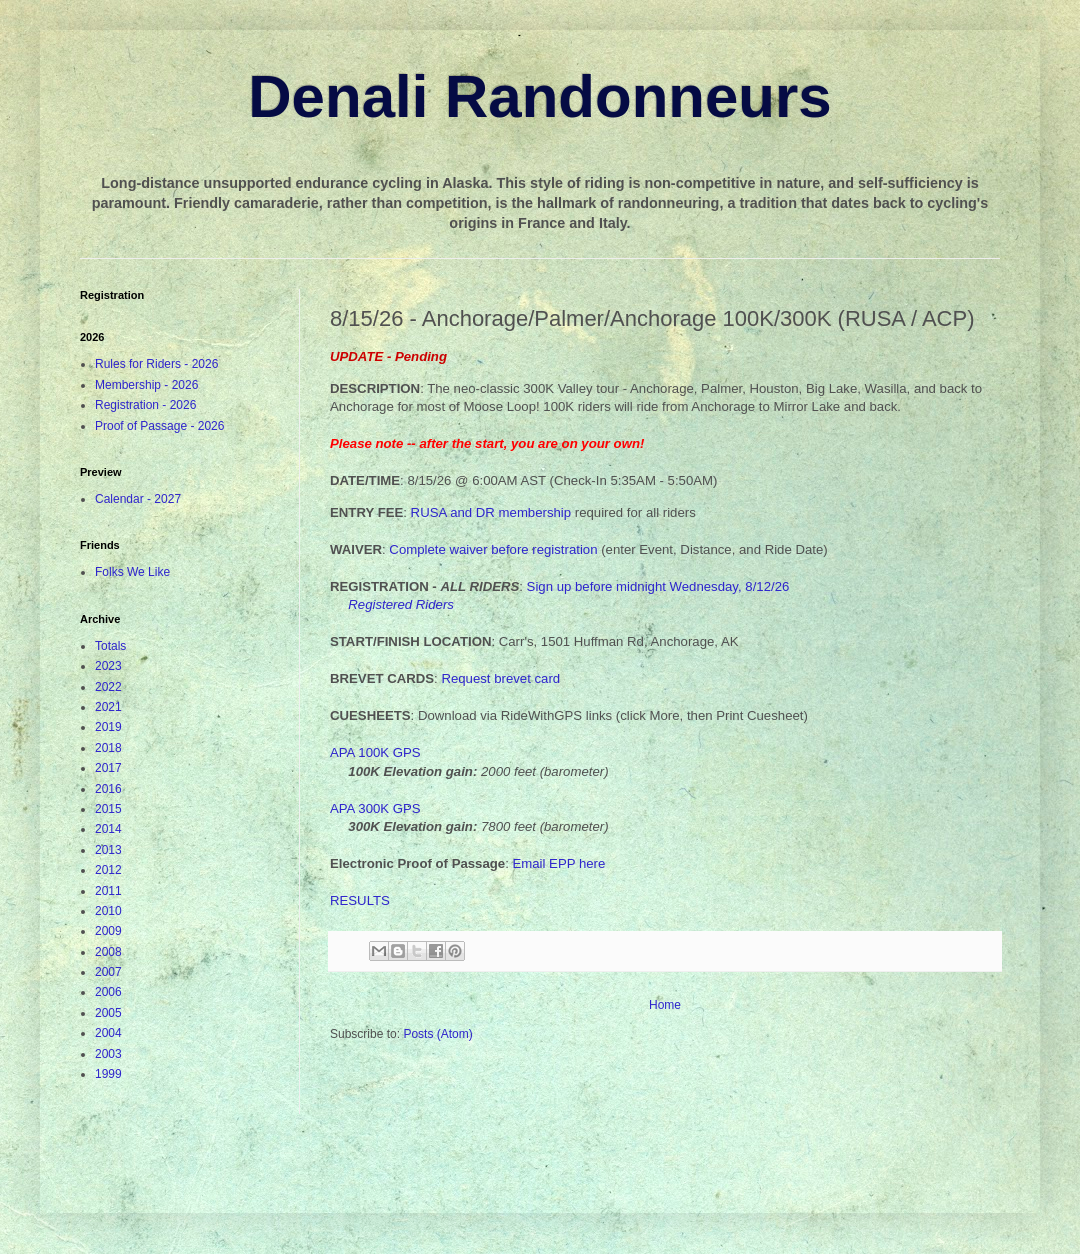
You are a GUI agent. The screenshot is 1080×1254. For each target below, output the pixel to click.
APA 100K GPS (375, 752)
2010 (108, 911)
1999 (108, 1074)
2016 (108, 789)
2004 (108, 1033)
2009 (108, 931)
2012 (108, 870)
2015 (108, 809)
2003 (108, 1054)
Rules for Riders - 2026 (156, 364)
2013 (108, 850)
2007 (108, 972)
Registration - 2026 (145, 405)
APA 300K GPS (375, 808)
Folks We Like (132, 572)
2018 (108, 748)
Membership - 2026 (146, 385)
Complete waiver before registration (493, 549)
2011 (108, 891)
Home (665, 1005)
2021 (108, 707)
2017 (108, 768)
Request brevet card (500, 678)
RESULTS (360, 900)
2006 (108, 992)
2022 (108, 687)
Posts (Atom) (437, 1034)
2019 (108, 727)
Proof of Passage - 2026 (159, 426)
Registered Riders (401, 604)
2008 (108, 952)
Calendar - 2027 (138, 499)
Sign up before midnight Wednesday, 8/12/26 (658, 586)
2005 (108, 1013)
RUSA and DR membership (491, 512)
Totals (110, 646)
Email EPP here (558, 863)
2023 (108, 666)
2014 (108, 829)
